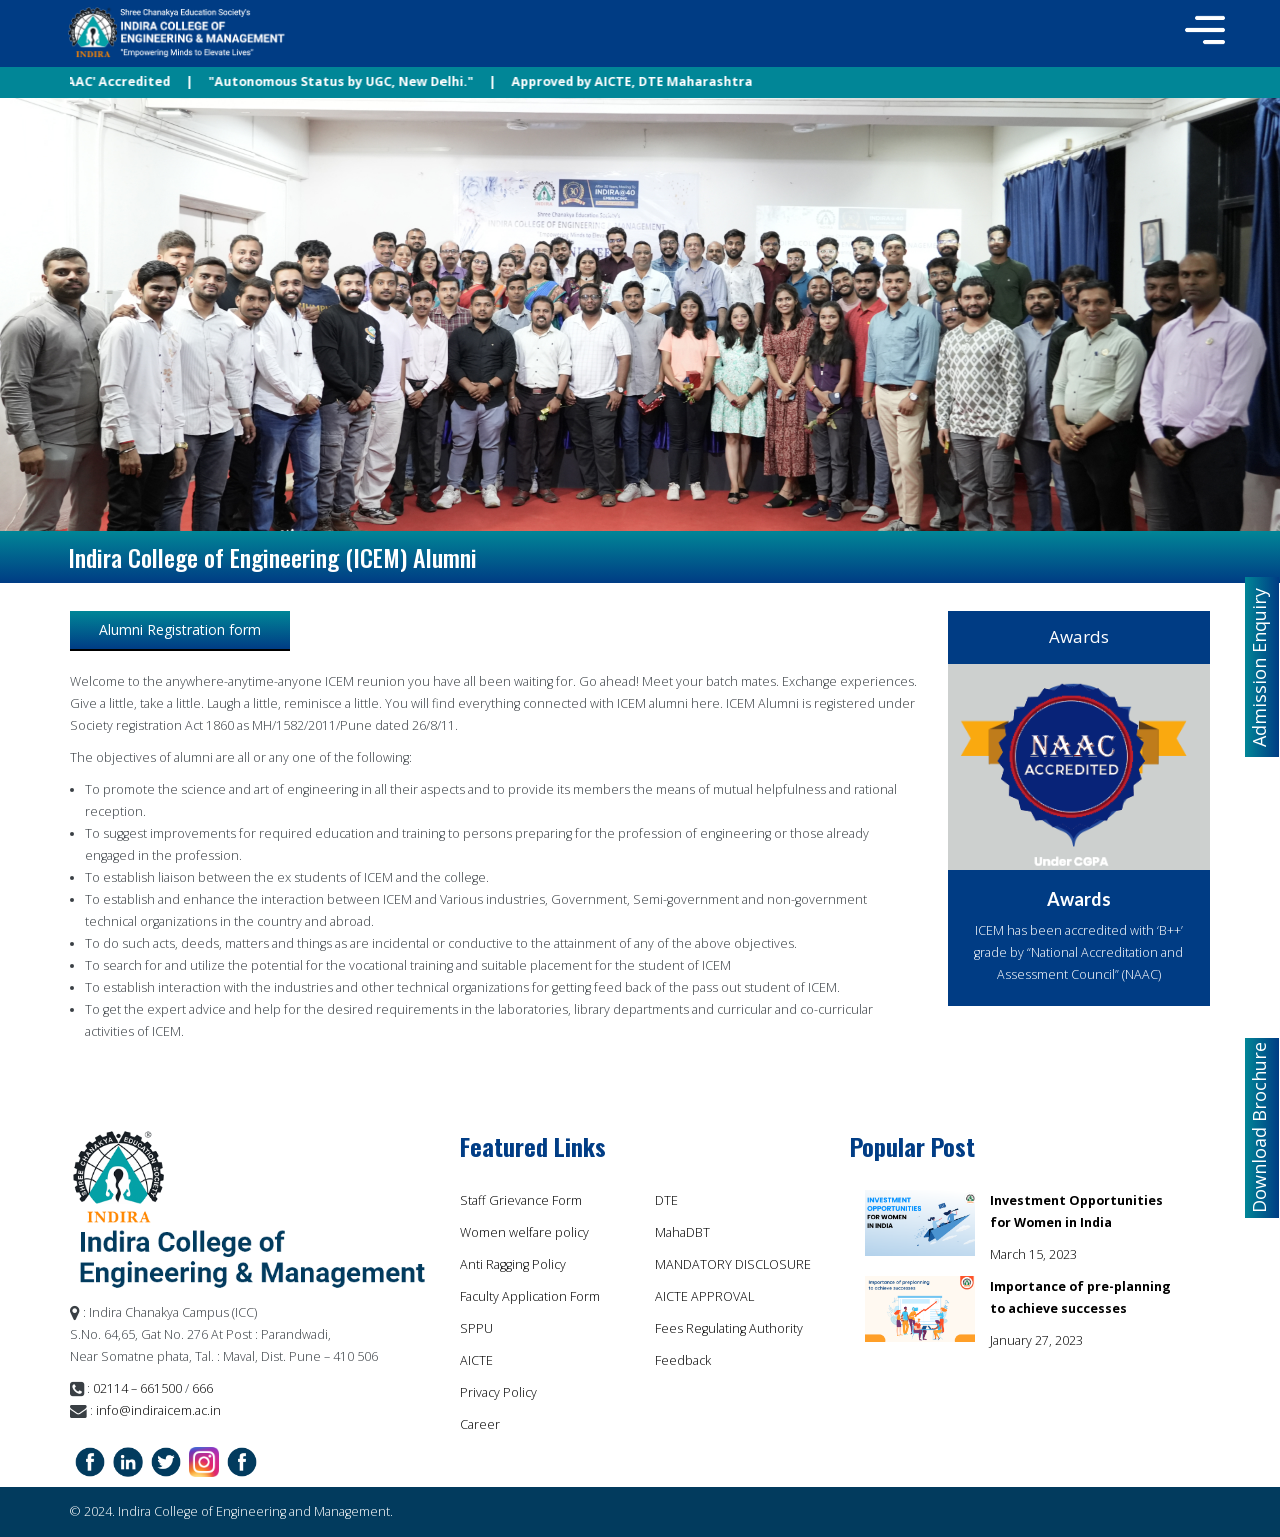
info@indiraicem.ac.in (158, 1410)
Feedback (683, 1360)
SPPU (476, 1328)
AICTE (476, 1360)
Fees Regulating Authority (729, 1328)
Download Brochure (1259, 1127)
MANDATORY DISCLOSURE (733, 1264)
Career (480, 1424)
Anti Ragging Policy (513, 1264)
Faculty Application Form (530, 1296)
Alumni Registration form (180, 629)
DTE (666, 1200)
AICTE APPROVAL (704, 1296)
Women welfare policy (524, 1232)
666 (201, 1388)
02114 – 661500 (137, 1388)
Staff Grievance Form (521, 1200)
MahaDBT (682, 1232)
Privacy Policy (498, 1392)
